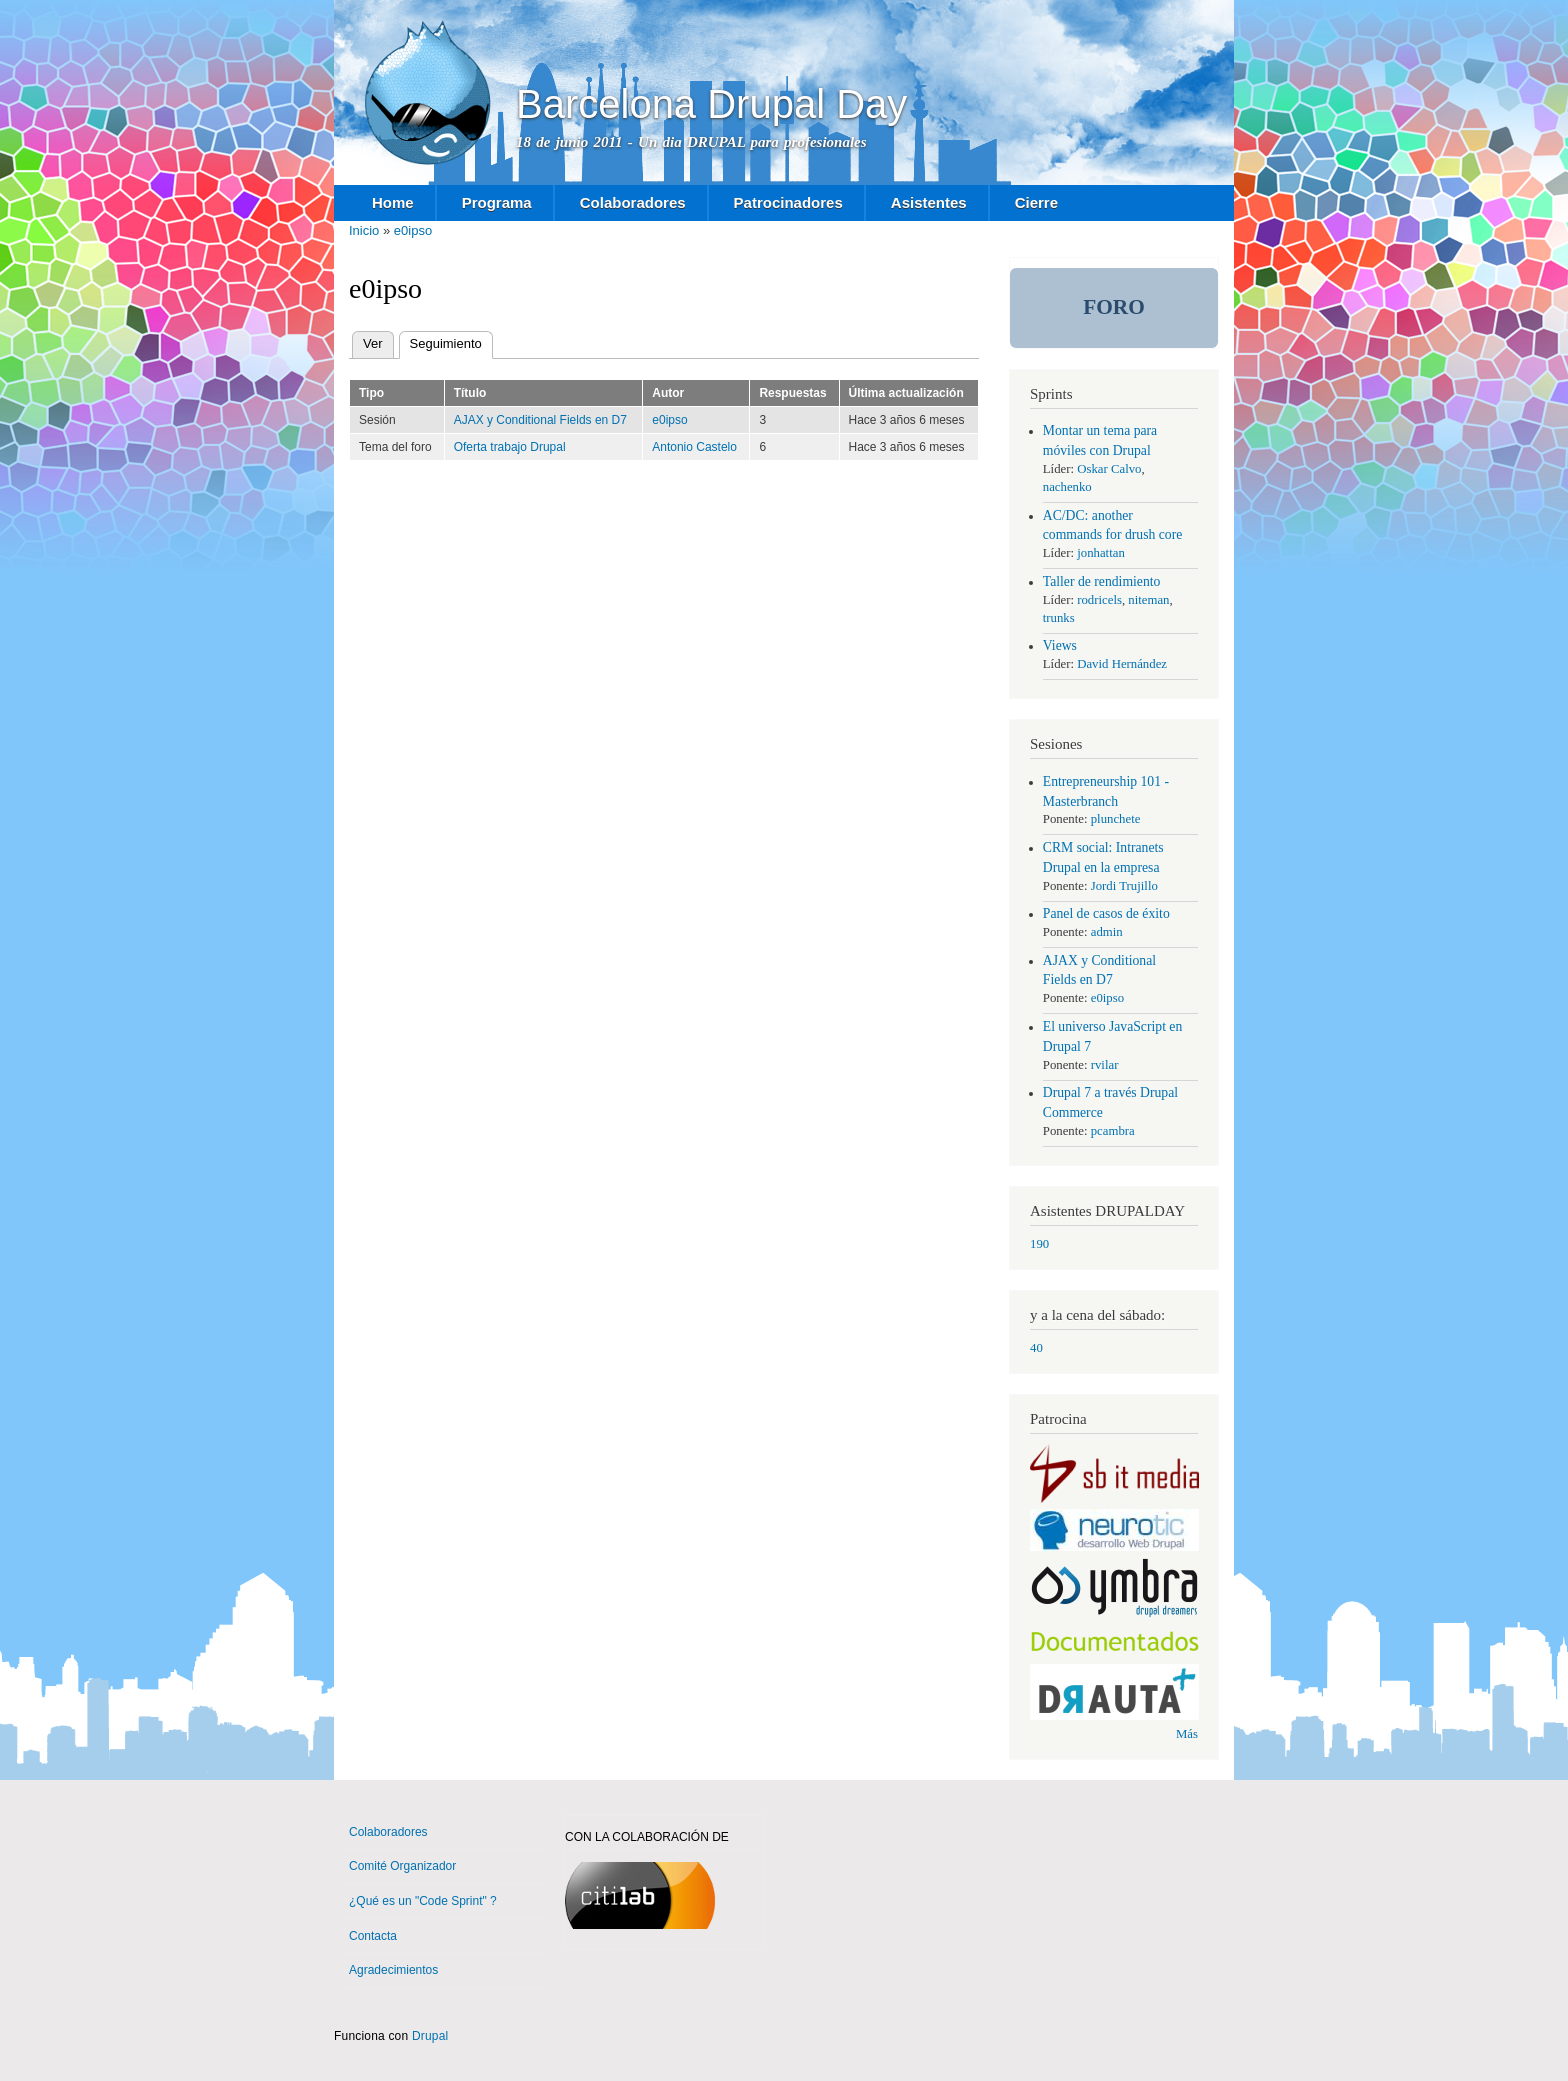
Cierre (1036, 202)
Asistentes (929, 202)
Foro (1114, 307)
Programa (497, 202)
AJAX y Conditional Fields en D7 (540, 420)
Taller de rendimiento (1102, 581)
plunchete (1116, 819)
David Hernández (1122, 664)
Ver (373, 343)
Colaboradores (633, 202)
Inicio (364, 230)
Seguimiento (451, 344)
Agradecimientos (393, 1970)
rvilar (1105, 1065)
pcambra (1113, 1131)
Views (1060, 645)
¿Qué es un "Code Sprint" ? (423, 1901)
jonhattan (1101, 553)
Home (393, 202)
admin (1107, 932)
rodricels (1099, 600)
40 (1036, 1348)
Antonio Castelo (694, 447)
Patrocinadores (788, 202)
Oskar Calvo (1109, 469)
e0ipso (413, 230)
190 (1039, 1244)
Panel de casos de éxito (1106, 913)
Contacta (373, 1936)
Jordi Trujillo (1124, 886)
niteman (1148, 600)
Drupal (430, 2036)
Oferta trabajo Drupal (510, 447)
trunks (1059, 618)
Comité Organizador (402, 1866)
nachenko (1067, 487)
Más (1187, 1734)
